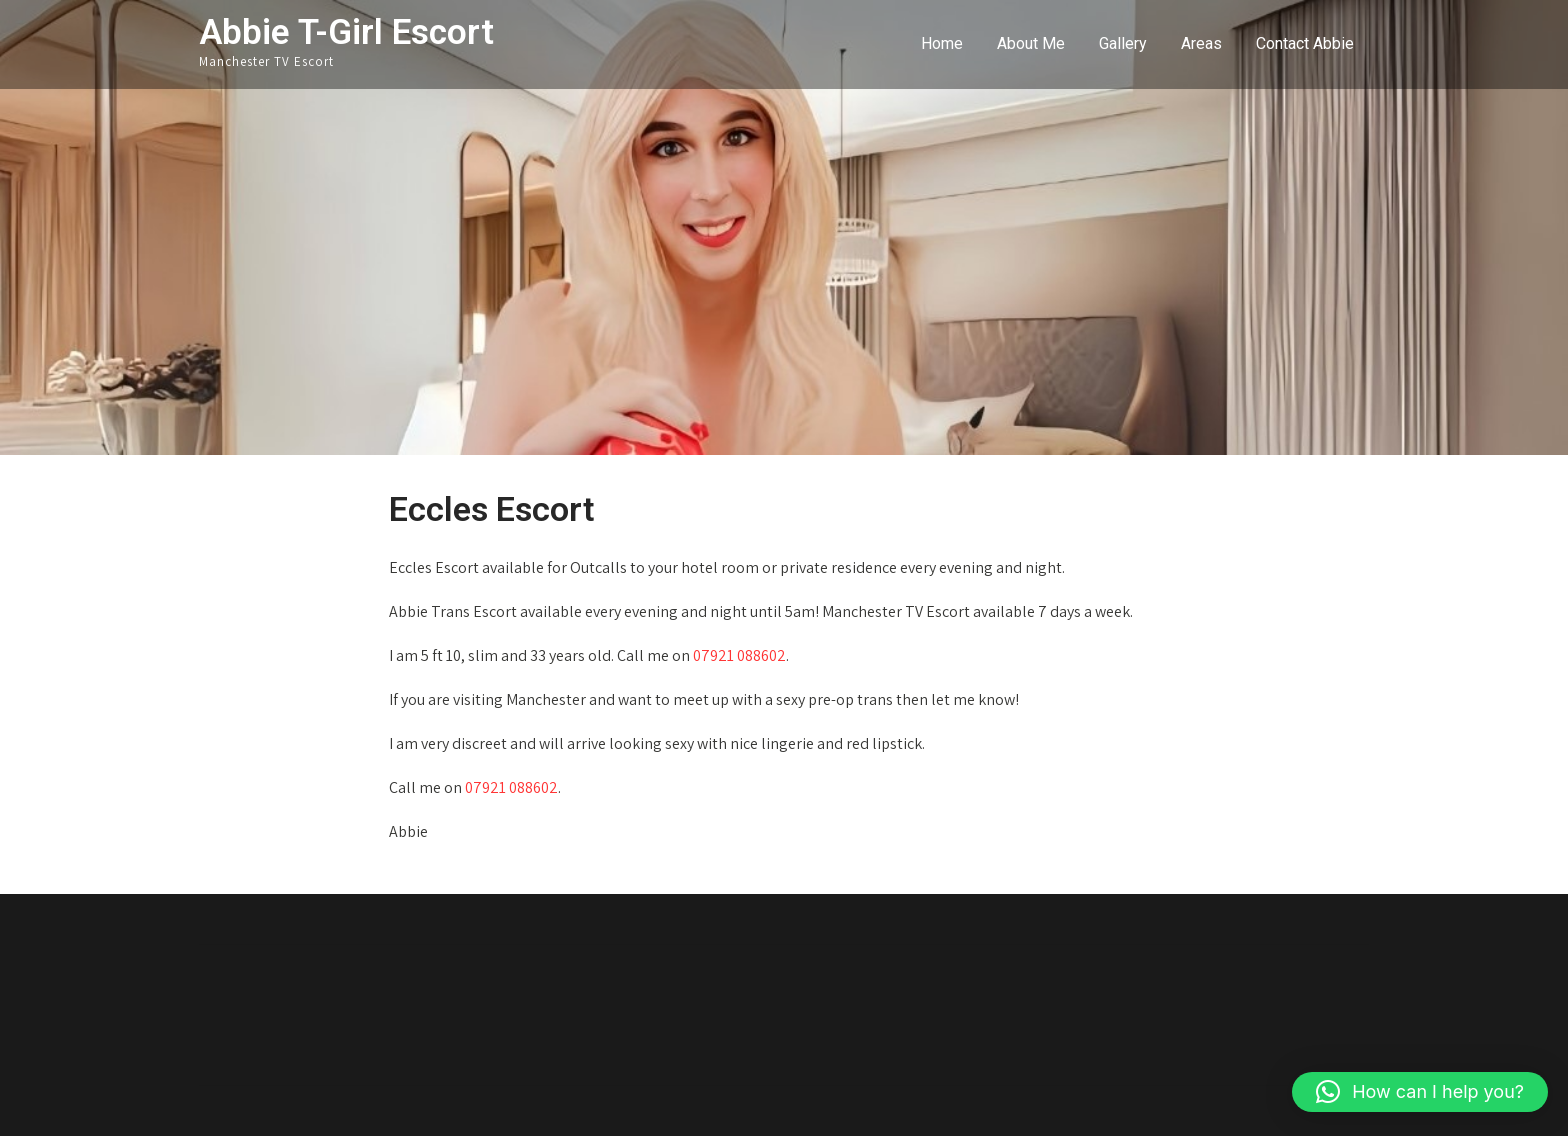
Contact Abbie (1305, 43)
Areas (1201, 43)
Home (942, 43)
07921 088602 (739, 655)
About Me (1031, 43)
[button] (1420, 1092)
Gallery (1123, 43)
